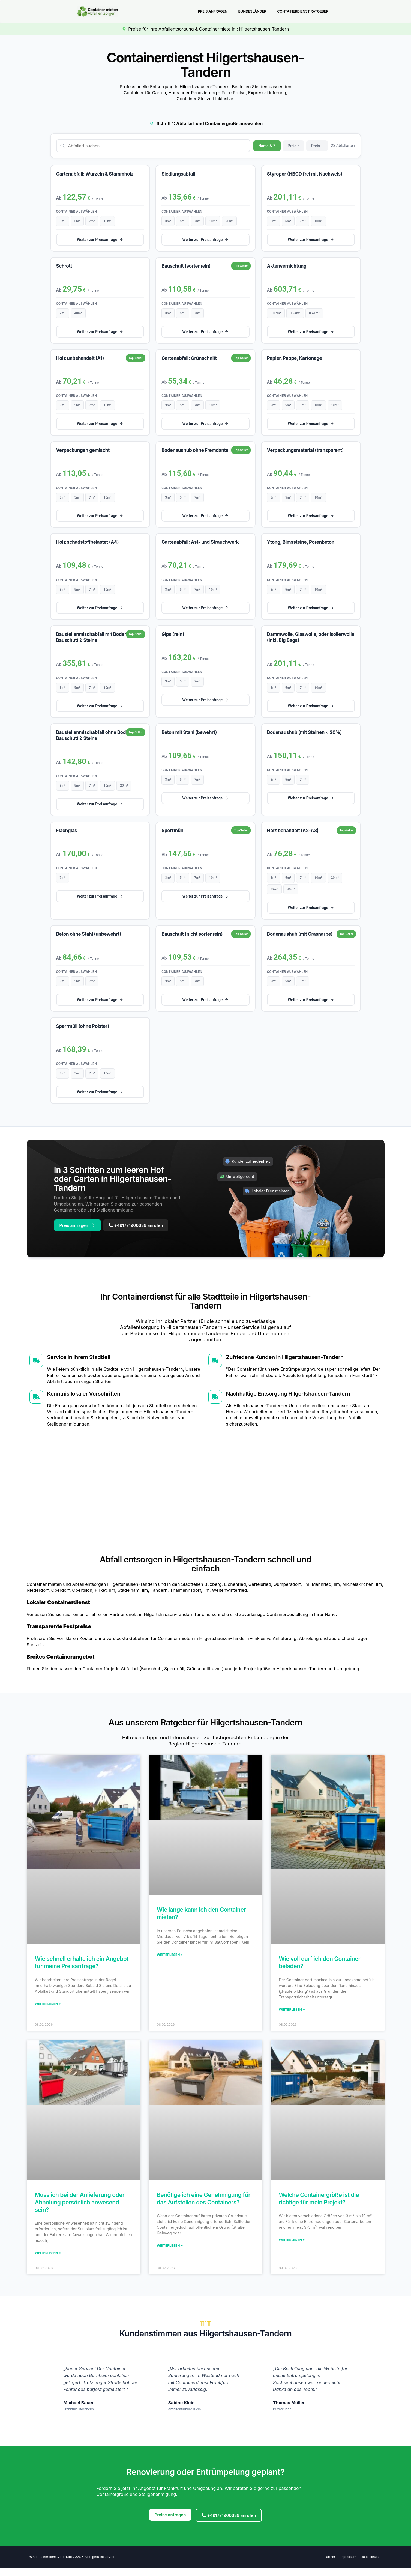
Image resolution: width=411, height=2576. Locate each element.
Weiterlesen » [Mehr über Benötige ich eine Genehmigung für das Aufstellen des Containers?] (170, 2252)
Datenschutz (369, 2564)
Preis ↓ (317, 146)
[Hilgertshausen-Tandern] (205, 1497)
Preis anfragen (212, 12)
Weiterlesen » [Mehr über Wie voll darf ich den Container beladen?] (292, 2015)
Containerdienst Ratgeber (302, 12)
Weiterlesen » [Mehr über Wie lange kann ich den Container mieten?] (170, 1960)
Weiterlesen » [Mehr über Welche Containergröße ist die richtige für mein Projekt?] (292, 2246)
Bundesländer (252, 12)
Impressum (345, 2564)
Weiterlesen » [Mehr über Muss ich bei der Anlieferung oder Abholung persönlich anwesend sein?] (48, 2259)
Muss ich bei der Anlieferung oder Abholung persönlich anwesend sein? (80, 2208)
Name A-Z (266, 146)
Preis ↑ (293, 146)
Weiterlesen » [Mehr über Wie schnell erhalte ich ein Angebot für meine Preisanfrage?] (48, 2009)
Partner (326, 2564)
